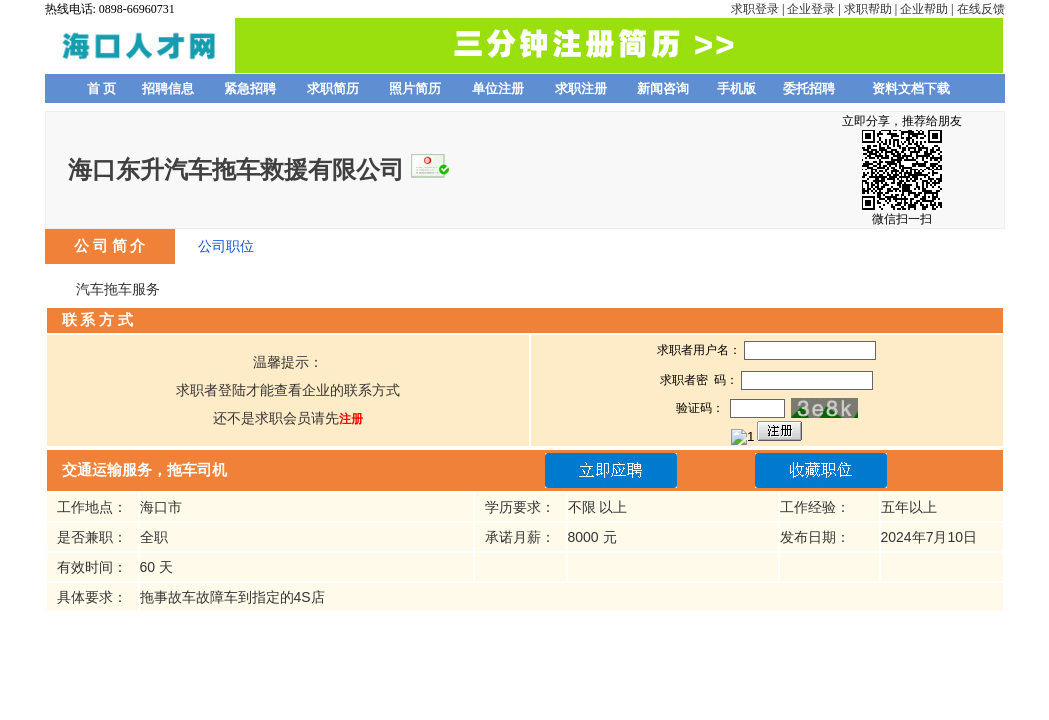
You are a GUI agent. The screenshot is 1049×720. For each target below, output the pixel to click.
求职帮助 (868, 9)
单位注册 (498, 88)
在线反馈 (981, 9)
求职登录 (755, 9)
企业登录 (811, 9)
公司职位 (226, 246)
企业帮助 (924, 9)
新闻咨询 (663, 88)
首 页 (102, 88)
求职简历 (333, 88)
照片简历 (415, 88)
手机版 (736, 88)
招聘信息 (168, 88)
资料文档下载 (911, 88)
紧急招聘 (250, 88)
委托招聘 (809, 88)
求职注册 (581, 88)
